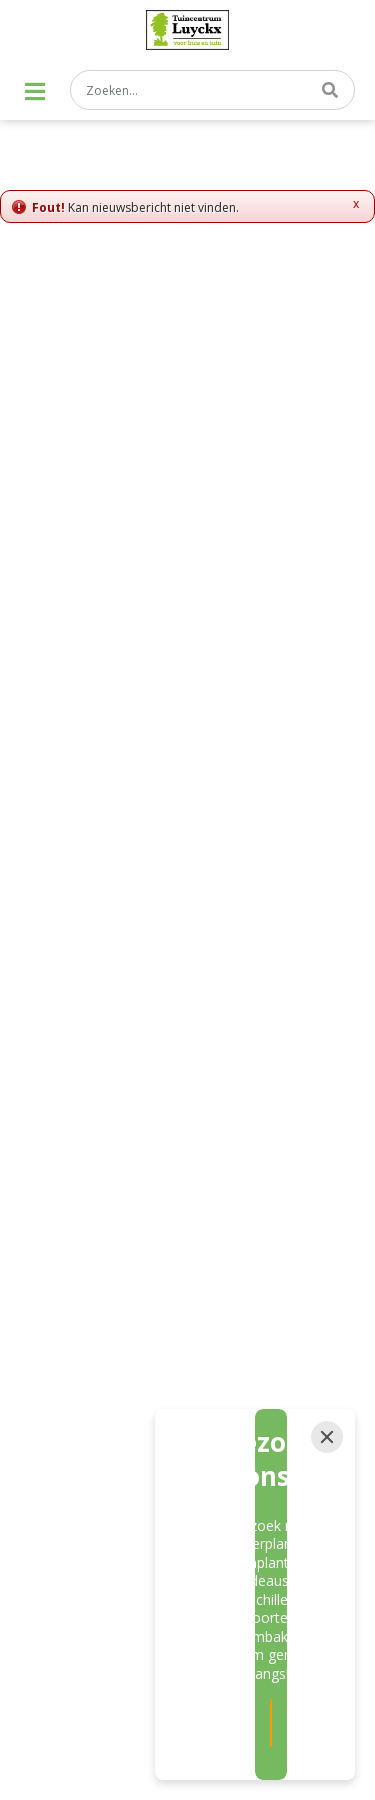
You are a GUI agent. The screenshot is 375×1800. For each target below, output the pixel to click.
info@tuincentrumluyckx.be (188, 847)
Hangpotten (237, 1502)
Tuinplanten (74, 1468)
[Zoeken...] (212, 90)
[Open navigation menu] (35, 91)
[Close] (327, 1564)
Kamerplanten (244, 1468)
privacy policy (233, 664)
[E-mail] (136, 704)
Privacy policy (187, 1227)
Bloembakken (80, 1502)
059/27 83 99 (188, 819)
